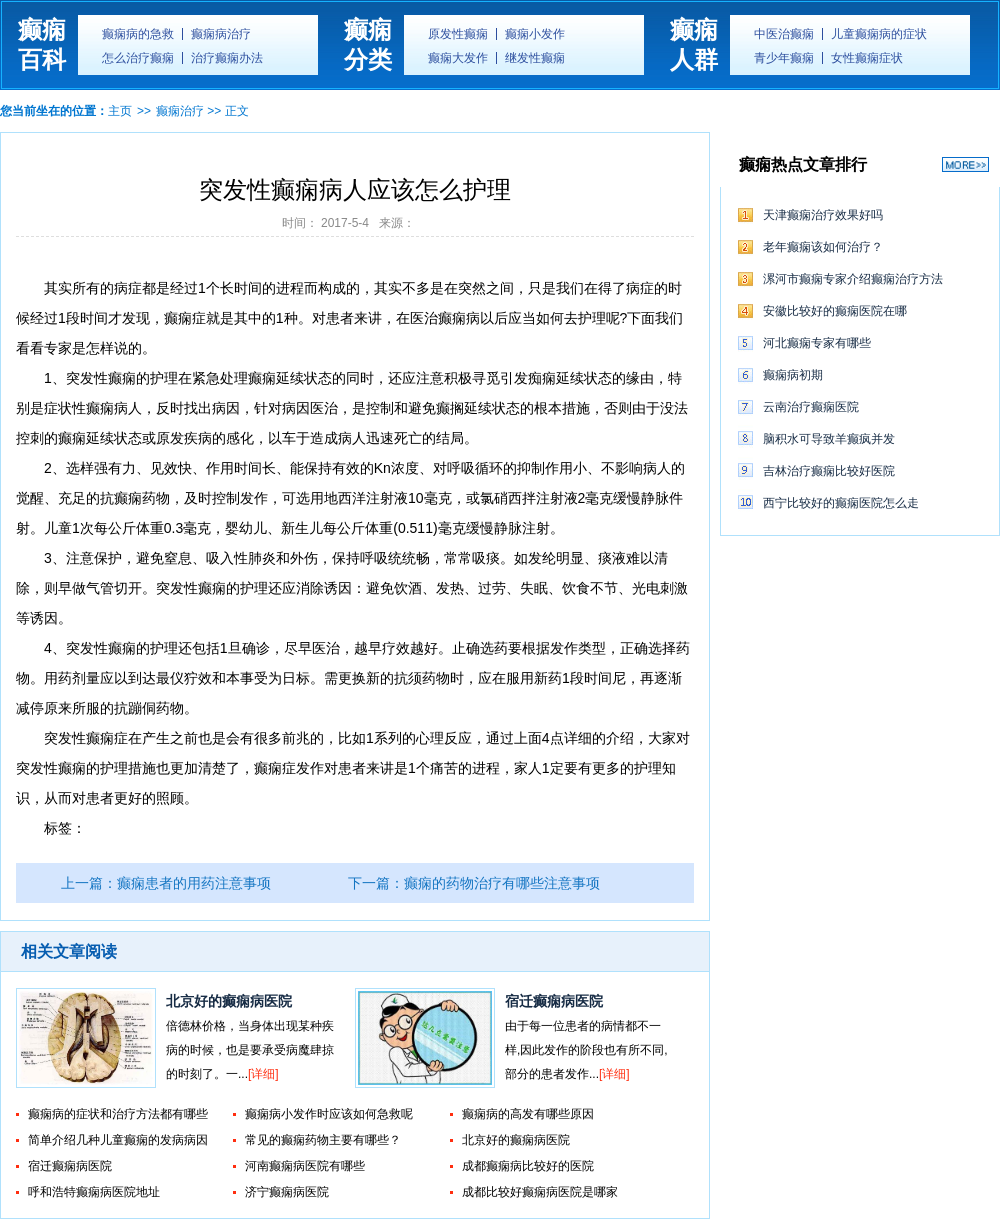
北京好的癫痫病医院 (229, 1001)
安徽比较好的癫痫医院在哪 (835, 311)
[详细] (263, 1074)
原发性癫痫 (458, 34)
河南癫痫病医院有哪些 (305, 1166)
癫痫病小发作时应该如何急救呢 (329, 1114)
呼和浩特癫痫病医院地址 (94, 1192)
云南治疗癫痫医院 (811, 407)
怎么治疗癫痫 (138, 58)
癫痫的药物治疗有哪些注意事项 (502, 883)
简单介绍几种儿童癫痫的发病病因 (118, 1140)
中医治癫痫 (784, 34)
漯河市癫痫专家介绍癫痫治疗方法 (853, 279)
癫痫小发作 (535, 34)
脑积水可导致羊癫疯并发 (829, 439)
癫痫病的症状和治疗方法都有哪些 (118, 1114)
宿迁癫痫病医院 (554, 1001)
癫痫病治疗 (221, 34)
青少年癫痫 (784, 58)
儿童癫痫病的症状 (879, 34)
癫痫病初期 (793, 375)
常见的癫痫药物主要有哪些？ (323, 1140)
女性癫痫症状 (867, 58)
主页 (120, 111)
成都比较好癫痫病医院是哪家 (540, 1192)
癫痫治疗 (180, 111)
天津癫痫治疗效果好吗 (823, 215)
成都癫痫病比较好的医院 (528, 1166)
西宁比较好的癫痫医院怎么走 (841, 503)
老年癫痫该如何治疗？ (823, 247)
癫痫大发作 (458, 58)
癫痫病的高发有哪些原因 (528, 1114)
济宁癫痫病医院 (287, 1192)
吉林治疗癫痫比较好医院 (829, 471)
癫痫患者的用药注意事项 (194, 883)
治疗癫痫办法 (227, 58)
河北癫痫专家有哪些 (817, 343)
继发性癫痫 (535, 58)
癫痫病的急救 (138, 34)
